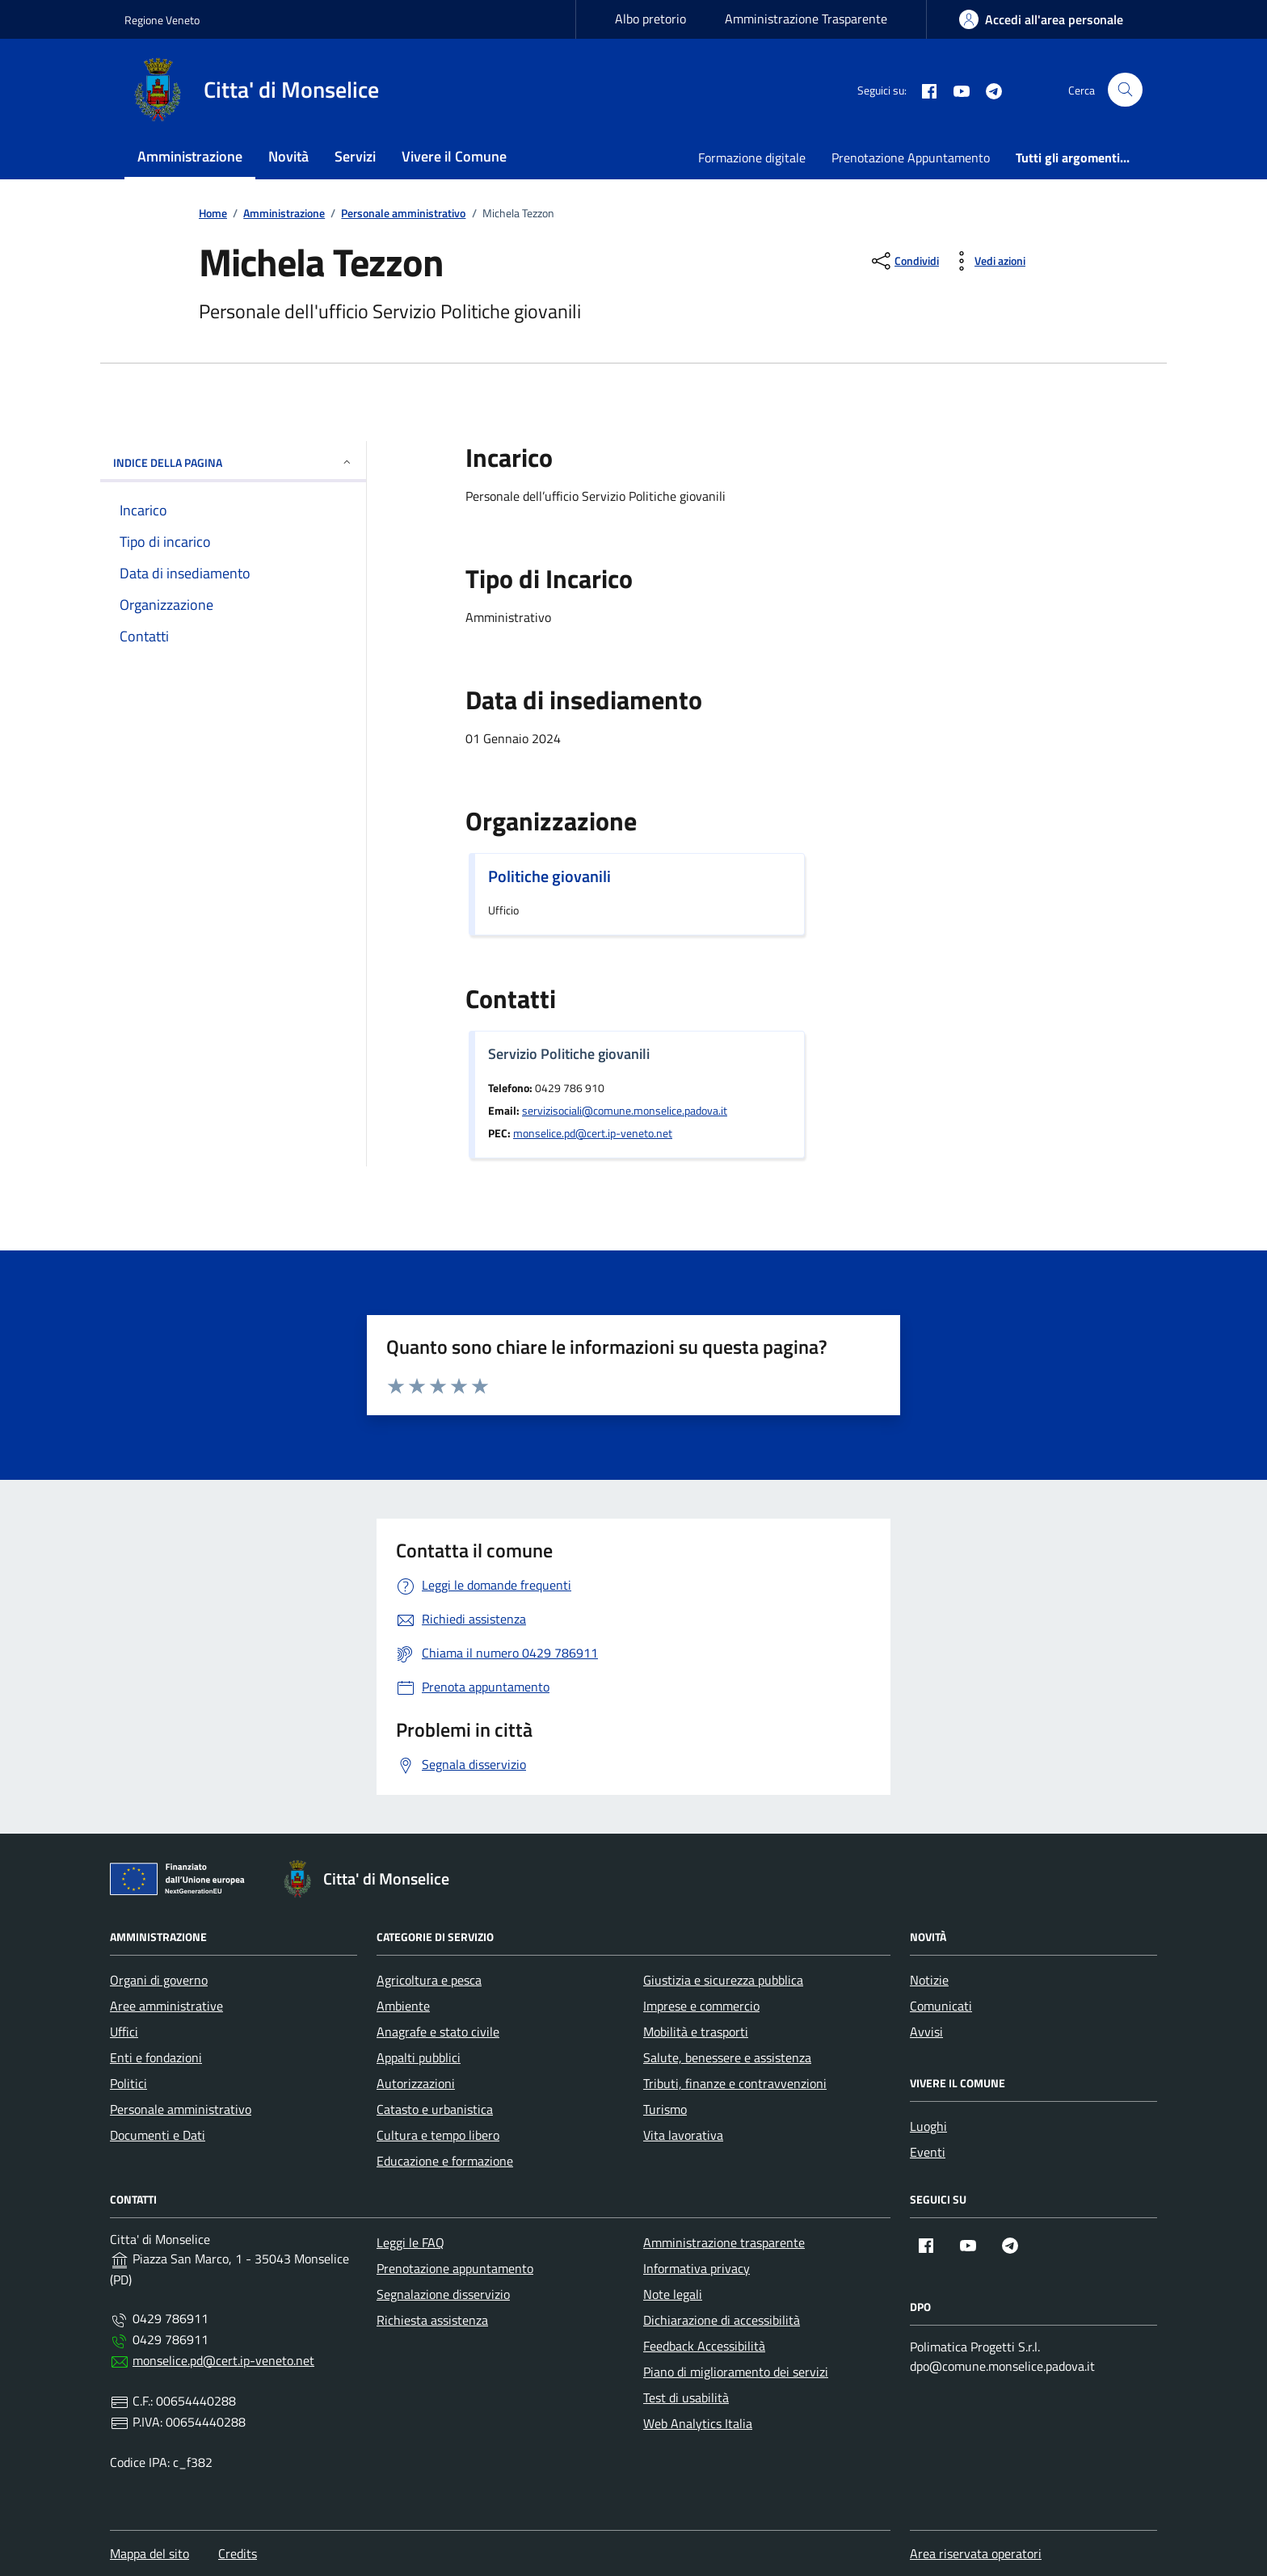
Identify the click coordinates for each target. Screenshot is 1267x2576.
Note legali (672, 2294)
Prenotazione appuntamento (455, 2268)
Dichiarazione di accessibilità (721, 2320)
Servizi (355, 156)
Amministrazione (189, 156)
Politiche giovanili (549, 876)
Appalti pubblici (419, 2057)
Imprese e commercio (701, 2005)
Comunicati (941, 2005)
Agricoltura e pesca (429, 1980)
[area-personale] (1041, 19)
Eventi (927, 2152)
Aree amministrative (166, 2005)
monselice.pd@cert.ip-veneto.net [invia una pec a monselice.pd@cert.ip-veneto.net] (592, 1133)
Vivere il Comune (454, 156)
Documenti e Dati (157, 2135)
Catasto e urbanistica (435, 2109)
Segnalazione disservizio (443, 2294)
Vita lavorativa (683, 2135)
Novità (288, 156)
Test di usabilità (686, 2397)
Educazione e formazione (445, 2160)
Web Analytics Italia (697, 2423)
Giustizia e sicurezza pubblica (723, 1980)
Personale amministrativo (180, 2109)
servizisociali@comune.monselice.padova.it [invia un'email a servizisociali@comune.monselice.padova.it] (624, 1111)
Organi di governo (159, 1980)
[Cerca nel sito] (1125, 90)
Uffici (124, 2031)
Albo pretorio (650, 18)
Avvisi (926, 2031)
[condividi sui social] (903, 261)
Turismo (665, 2109)
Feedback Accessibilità (704, 2345)
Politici (128, 2083)
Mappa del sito (149, 2553)
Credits (237, 2553)
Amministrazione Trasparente (806, 18)
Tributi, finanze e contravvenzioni (735, 2083)
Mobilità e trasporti (695, 2031)
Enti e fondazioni (156, 2057)
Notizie (929, 1980)
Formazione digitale (752, 157)
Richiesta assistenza (432, 2320)
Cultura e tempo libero (438, 2135)
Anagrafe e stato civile (438, 2031)
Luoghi (928, 2126)
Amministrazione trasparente (724, 2242)
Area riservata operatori (976, 2553)
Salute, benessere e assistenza (727, 2057)
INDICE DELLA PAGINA (233, 462)
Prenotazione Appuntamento (910, 157)
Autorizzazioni (416, 2083)
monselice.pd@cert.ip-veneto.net (223, 2360)
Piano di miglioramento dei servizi (735, 2371)
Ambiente (403, 2005)
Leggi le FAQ (410, 2242)
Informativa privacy (696, 2268)
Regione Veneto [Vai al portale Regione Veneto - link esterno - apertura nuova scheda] (162, 19)
